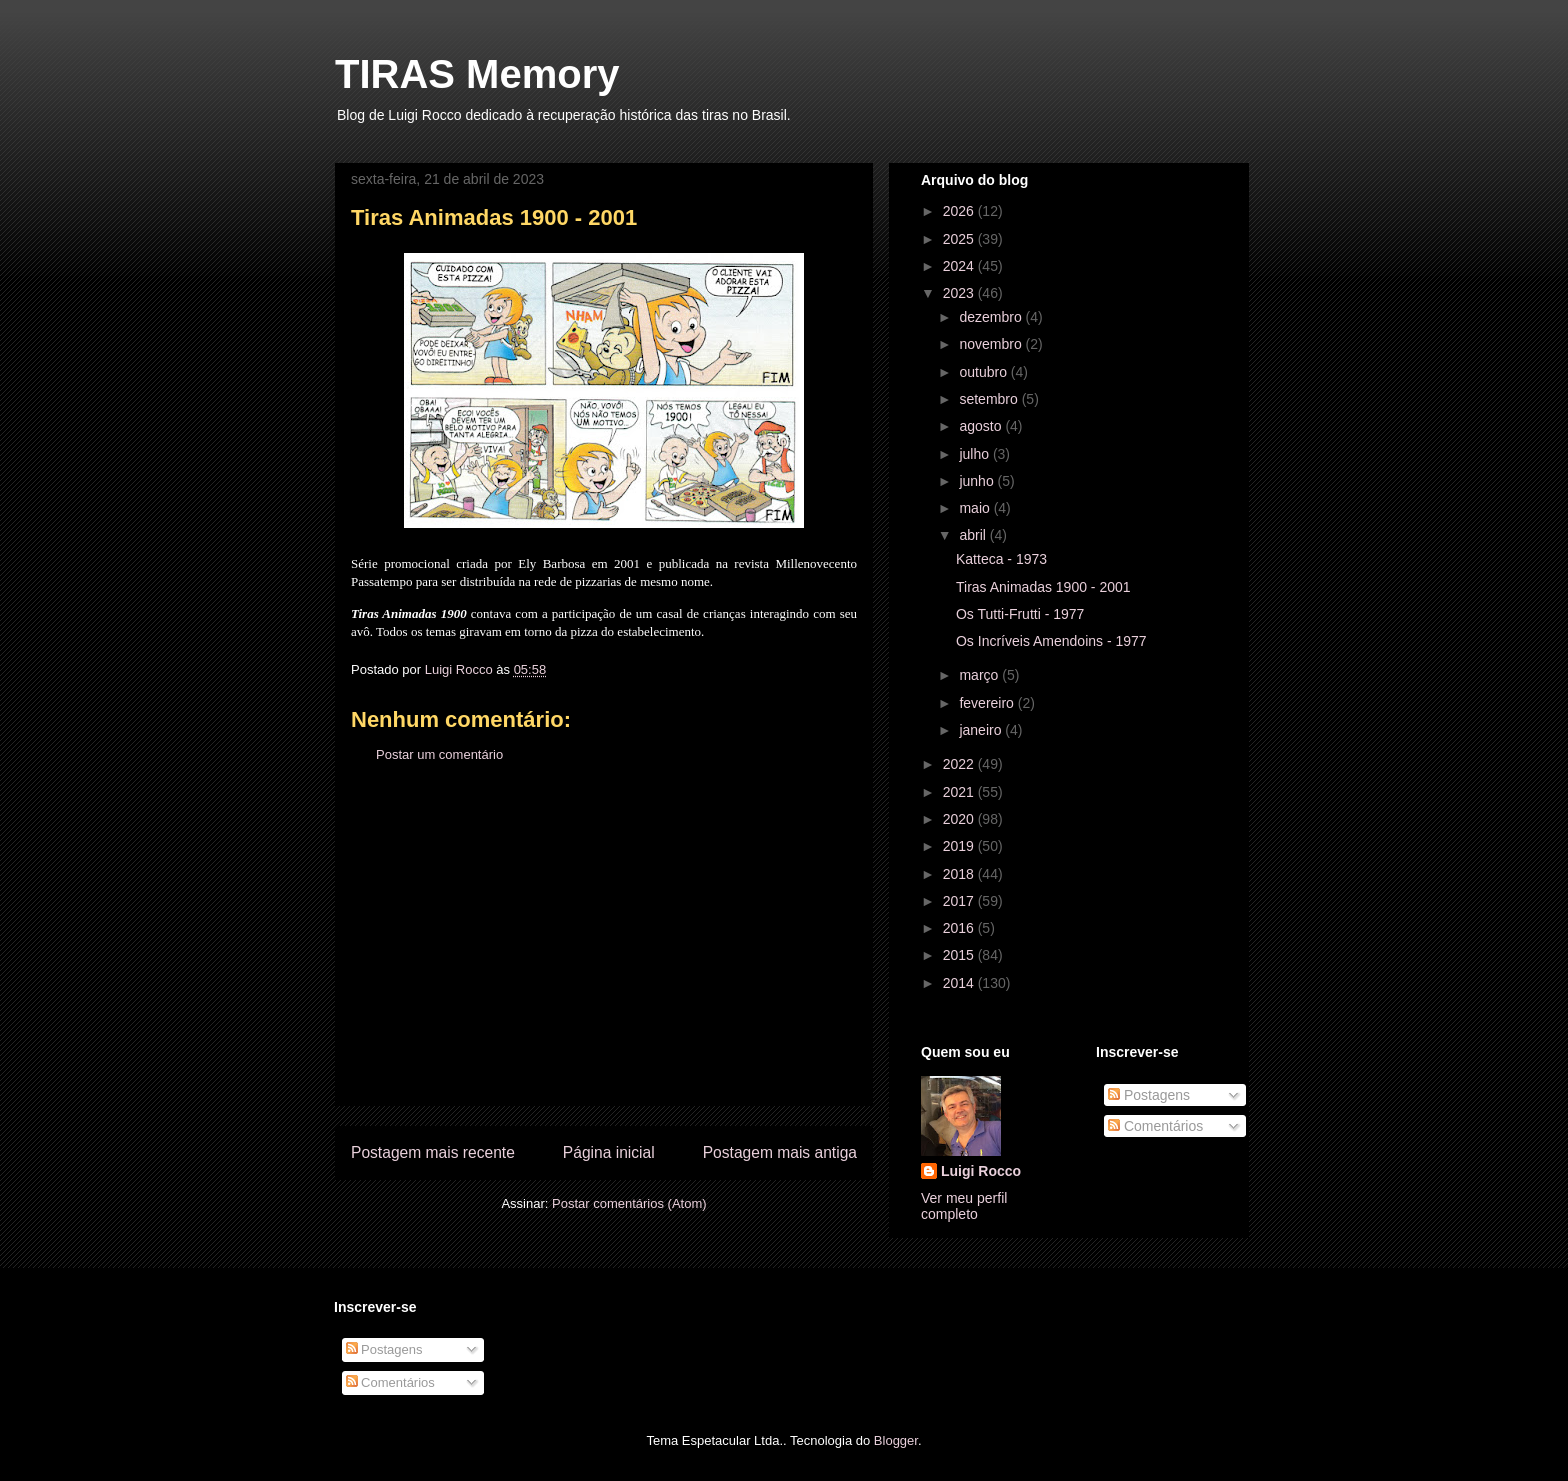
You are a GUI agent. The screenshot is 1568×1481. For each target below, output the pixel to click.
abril (974, 535)
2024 (960, 266)
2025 (960, 239)
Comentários (1155, 1126)
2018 (960, 874)
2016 (960, 928)
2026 (960, 211)
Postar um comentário (439, 754)
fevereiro (988, 703)
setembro (990, 399)
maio (976, 508)
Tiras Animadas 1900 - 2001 (1043, 587)
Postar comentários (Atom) (629, 1203)
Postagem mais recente (433, 1152)
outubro (984, 372)
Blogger (896, 1440)
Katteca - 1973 (1001, 559)
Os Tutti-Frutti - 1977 (1020, 614)
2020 (960, 819)
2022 (960, 764)
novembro (992, 344)
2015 (960, 955)
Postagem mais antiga (780, 1152)
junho (978, 481)
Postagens (1149, 1095)
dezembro (992, 317)
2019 (960, 846)
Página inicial (609, 1152)
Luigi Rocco (981, 1171)
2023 (960, 293)
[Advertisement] (604, 950)
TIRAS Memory (477, 74)
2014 (960, 983)
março (980, 675)
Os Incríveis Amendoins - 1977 (1051, 641)
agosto (982, 426)
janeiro (982, 730)
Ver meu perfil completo (964, 1206)
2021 (960, 792)
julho (975, 454)
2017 (960, 901)
